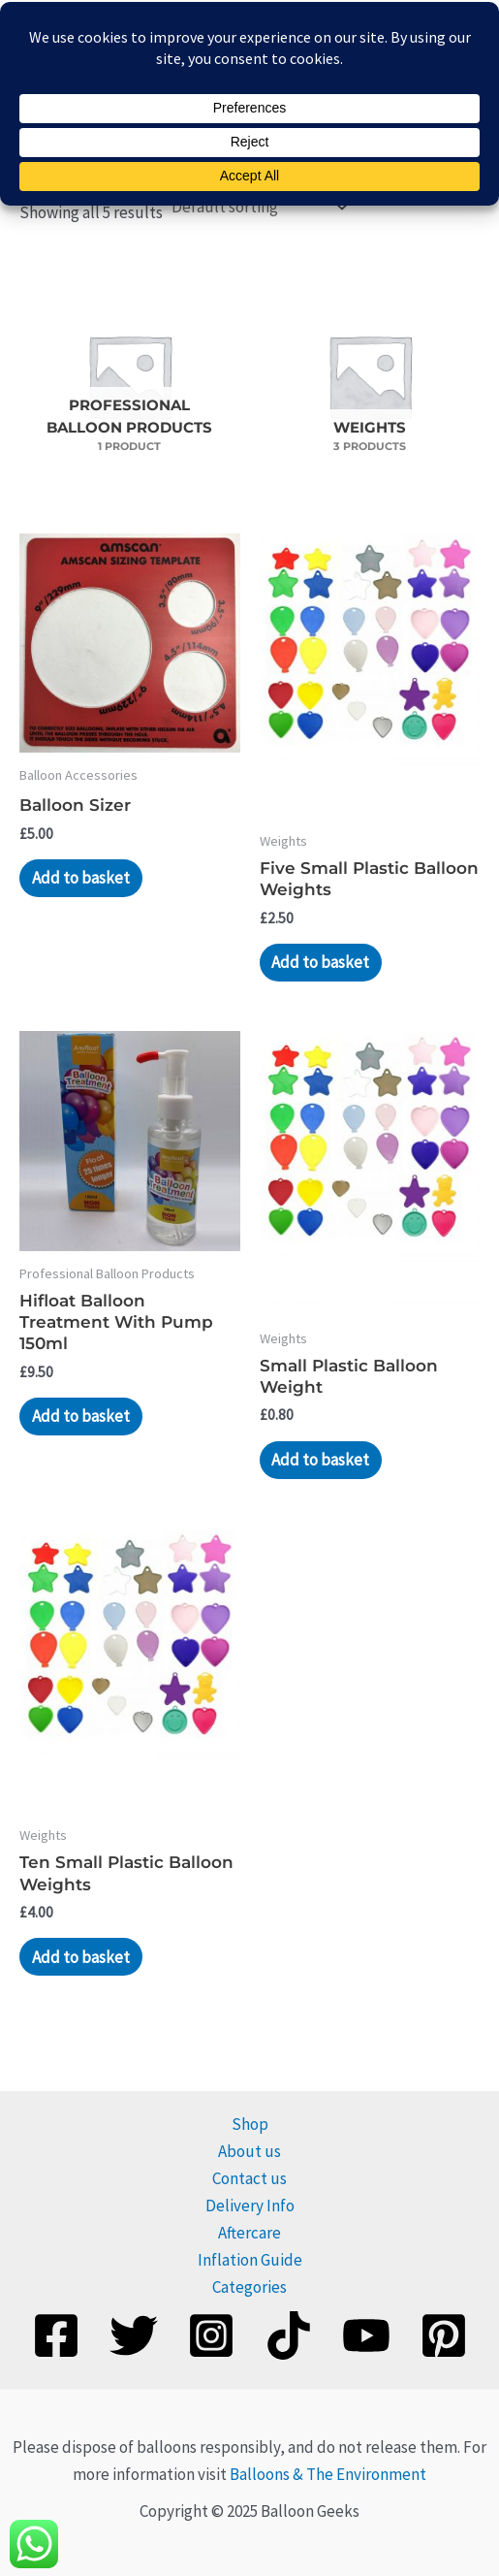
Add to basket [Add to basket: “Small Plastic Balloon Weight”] (320, 1457)
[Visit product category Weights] (370, 374)
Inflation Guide (250, 2259)
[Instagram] (211, 2333)
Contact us (249, 2177)
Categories (249, 2286)
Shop (250, 2122)
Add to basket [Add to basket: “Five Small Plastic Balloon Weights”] (320, 961)
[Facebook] (56, 2333)
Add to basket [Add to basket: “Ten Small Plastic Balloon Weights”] (81, 1955)
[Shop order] (257, 205)
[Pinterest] (444, 2333)
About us (249, 2149)
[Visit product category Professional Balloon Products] (129, 374)
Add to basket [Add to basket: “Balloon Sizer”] (81, 875)
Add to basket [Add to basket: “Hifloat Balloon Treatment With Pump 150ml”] (81, 1415)
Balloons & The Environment (328, 2472)
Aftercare (249, 2231)
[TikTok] (289, 2333)
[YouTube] (366, 2333)
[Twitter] (133, 2333)
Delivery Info (250, 2204)
